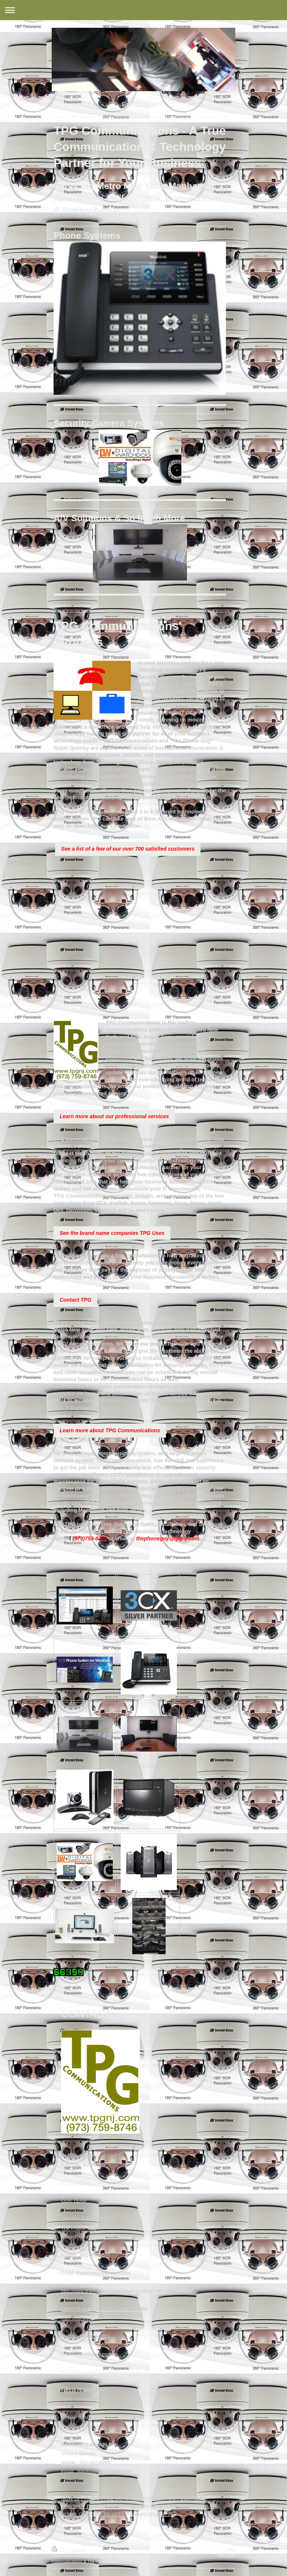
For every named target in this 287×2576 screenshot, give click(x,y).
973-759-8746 (76, 2182)
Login (230, 2548)
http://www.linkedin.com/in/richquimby (101, 2372)
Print (60, 2549)
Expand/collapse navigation (143, 10)
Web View (226, 2554)
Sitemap (79, 2549)
